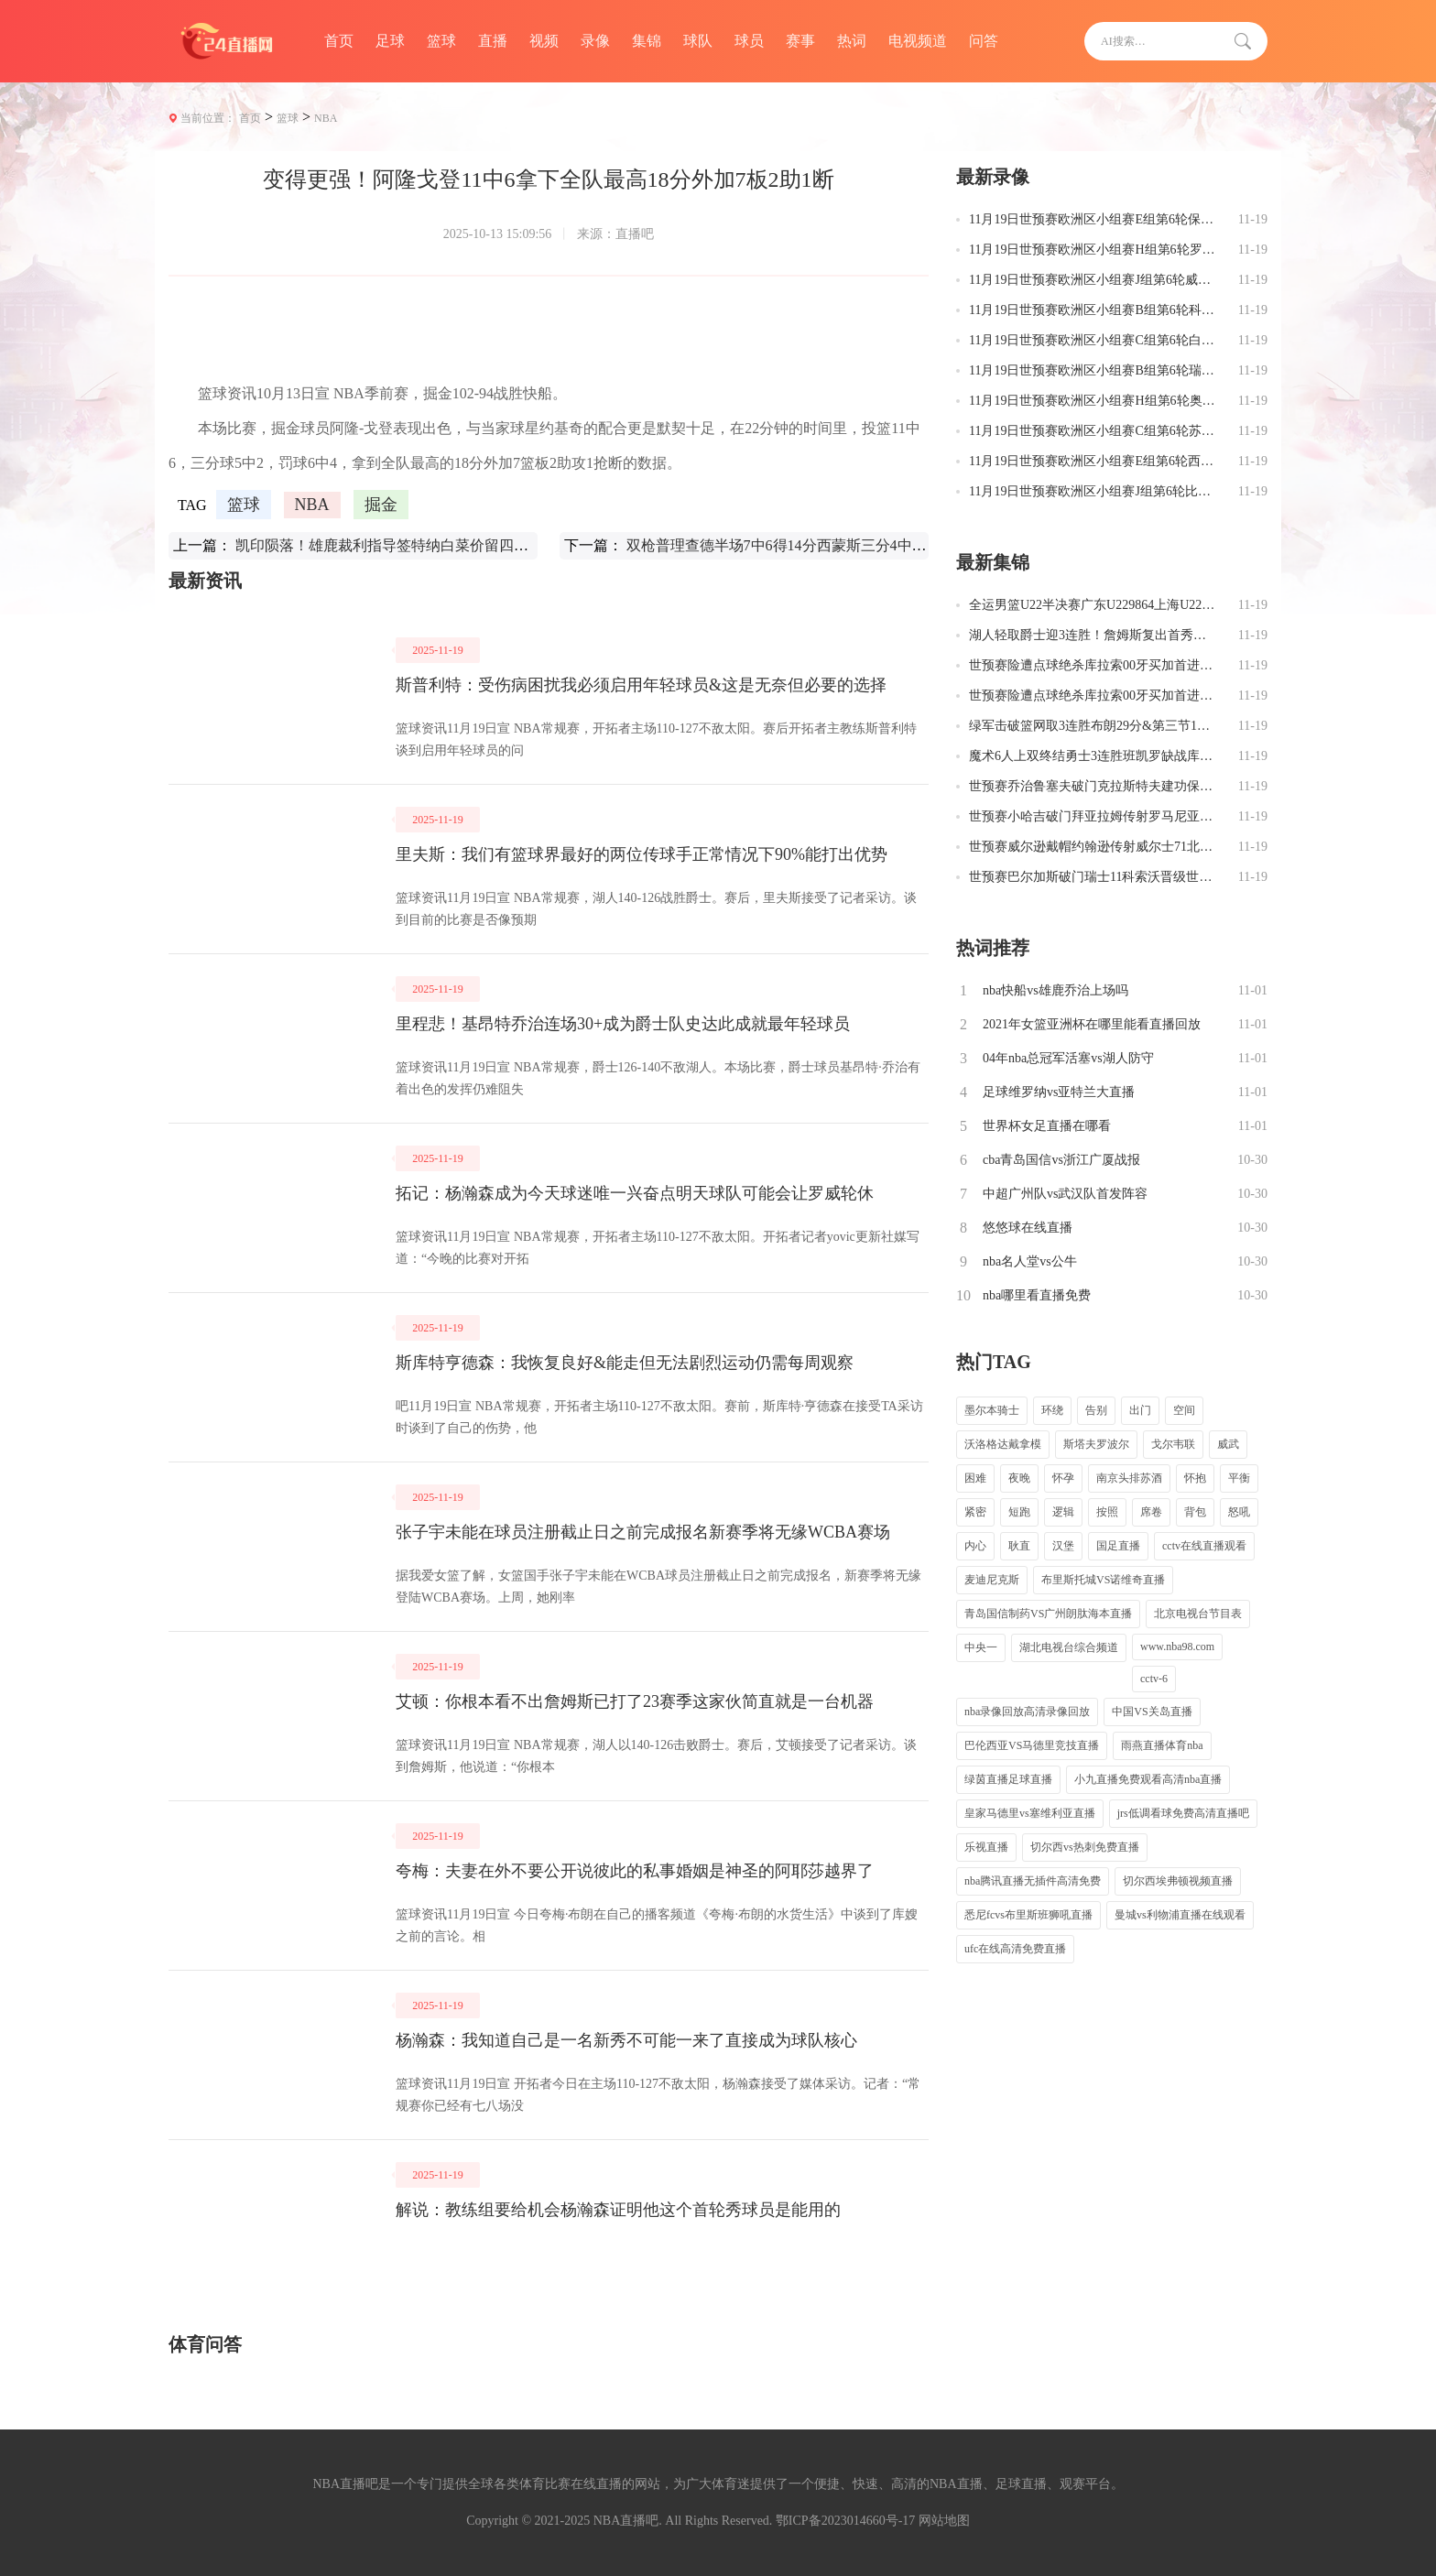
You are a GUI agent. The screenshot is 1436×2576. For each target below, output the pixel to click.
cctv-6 (1154, 1678)
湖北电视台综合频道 (1068, 1647)
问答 (983, 41)
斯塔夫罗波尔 (1096, 1444)
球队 (698, 41)
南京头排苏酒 (1129, 1478)
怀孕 (1063, 1478)
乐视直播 (986, 1847)
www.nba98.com (1177, 1646)
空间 (1184, 1410)
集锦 (646, 41)
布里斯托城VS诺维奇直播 (1103, 1579)
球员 (749, 41)
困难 (975, 1478)
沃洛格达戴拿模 (1002, 1444)
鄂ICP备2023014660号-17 (845, 2520)
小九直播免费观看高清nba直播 (1148, 1779)
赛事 (800, 41)
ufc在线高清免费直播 (1015, 1948)
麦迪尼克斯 (991, 1579)
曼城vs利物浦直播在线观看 (1180, 1914)
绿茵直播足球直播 (1008, 1779)
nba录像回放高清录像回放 (1027, 1711)
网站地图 (944, 2520)
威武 (1228, 1444)
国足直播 (1118, 1545)
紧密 (975, 1511)
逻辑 (1063, 1511)
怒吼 (1239, 1511)
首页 (339, 41)
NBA (325, 118)
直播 (492, 41)
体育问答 (205, 2344)
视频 (544, 41)
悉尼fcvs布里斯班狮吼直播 (1028, 1914)
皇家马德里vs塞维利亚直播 (1029, 1813)
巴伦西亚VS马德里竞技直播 (1031, 1745)
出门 (1140, 1410)
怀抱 (1195, 1478)
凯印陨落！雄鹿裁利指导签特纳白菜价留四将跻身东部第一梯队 (440, 545)
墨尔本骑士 (991, 1410)
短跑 (1019, 1511)
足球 (390, 41)
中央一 (980, 1647)
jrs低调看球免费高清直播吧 (1183, 1813)
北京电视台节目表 (1198, 1613)
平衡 (1239, 1478)
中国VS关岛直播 (1151, 1711)
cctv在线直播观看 (1204, 1545)
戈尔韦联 (1173, 1444)
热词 (851, 41)
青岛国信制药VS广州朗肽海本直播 (1048, 1613)
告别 (1096, 1410)
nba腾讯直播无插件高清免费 (1032, 1881)
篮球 (441, 41)
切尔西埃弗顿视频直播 (1178, 1881)
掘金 (380, 504)
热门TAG (993, 1362)
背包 (1195, 1511)
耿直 (1019, 1545)
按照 (1107, 1511)
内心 (975, 1545)
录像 (595, 41)
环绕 (1052, 1410)
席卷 (1151, 1511)
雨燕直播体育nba (1161, 1745)
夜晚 (1019, 1478)
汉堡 (1063, 1545)
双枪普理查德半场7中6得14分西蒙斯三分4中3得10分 (794, 545)
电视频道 (917, 41)
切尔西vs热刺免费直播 (1084, 1847)
